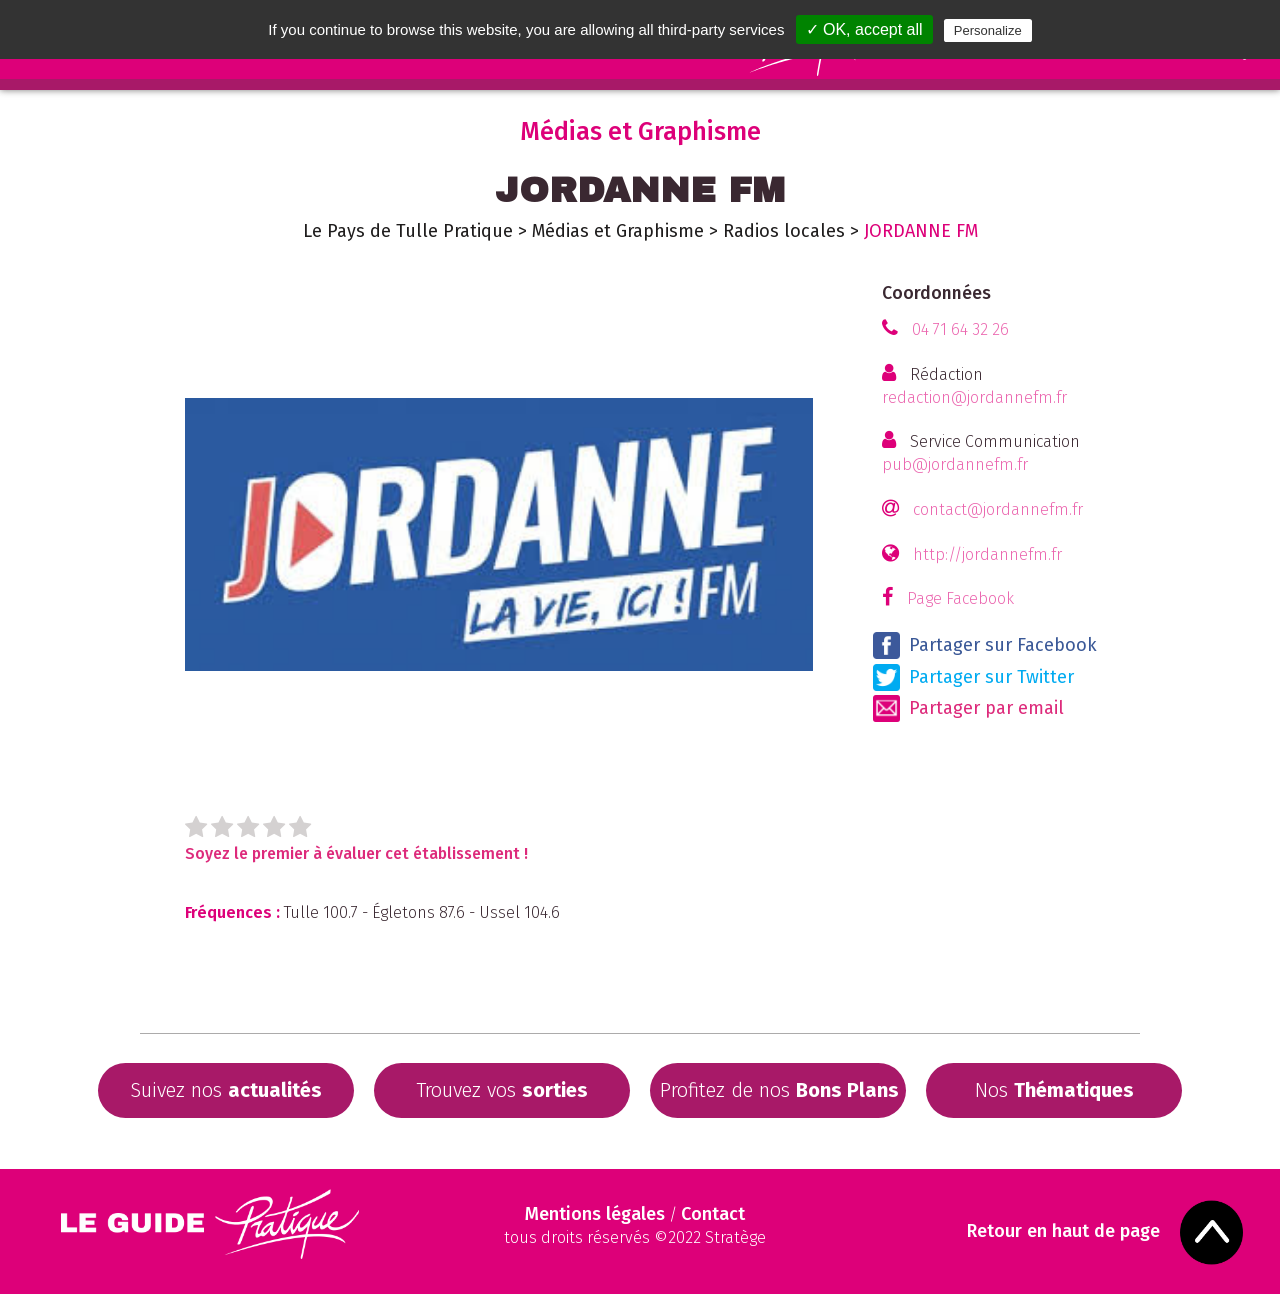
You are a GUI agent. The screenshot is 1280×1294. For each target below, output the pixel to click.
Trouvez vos (502, 1090)
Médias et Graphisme (618, 231)
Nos (1054, 1090)
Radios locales (784, 231)
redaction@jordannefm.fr (974, 397)
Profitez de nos (779, 1090)
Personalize (988, 30)
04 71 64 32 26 (960, 329)
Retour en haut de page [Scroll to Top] (1065, 1231)
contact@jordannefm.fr (998, 509)
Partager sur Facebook (985, 645)
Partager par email (968, 708)
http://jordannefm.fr (987, 554)
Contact (713, 1214)
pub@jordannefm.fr (955, 464)
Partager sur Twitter (973, 677)
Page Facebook (960, 598)
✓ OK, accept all (864, 29)
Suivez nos (226, 1090)
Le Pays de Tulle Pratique (408, 231)
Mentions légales (595, 1214)
